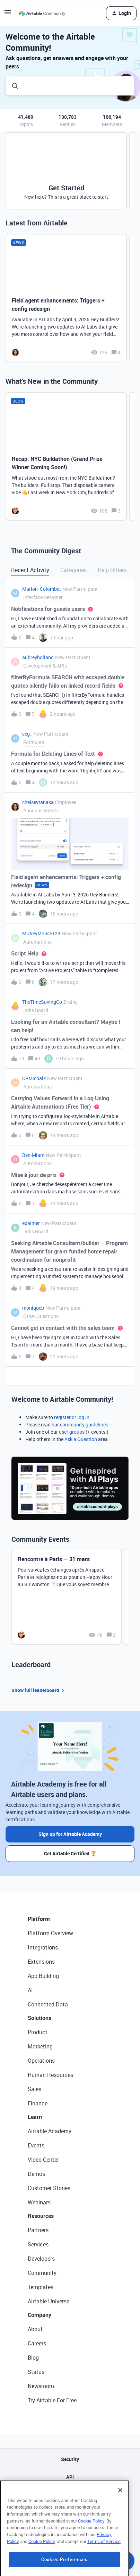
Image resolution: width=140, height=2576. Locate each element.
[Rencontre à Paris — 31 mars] (66, 1597)
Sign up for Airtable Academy (70, 1834)
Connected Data (48, 2004)
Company (39, 2315)
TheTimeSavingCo (42, 1002)
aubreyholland (38, 657)
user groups (72, 1431)
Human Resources (50, 2075)
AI (30, 1990)
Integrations (43, 1947)
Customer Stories (49, 2188)
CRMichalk (34, 1078)
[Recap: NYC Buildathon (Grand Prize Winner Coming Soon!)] (66, 456)
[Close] (120, 2525)
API (70, 2477)
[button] (7, 14)
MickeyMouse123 (41, 933)
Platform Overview (50, 1933)
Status (36, 2372)
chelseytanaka (38, 802)
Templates (40, 2287)
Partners (38, 2230)
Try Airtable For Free (52, 2400)
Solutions (39, 2018)
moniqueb (33, 1307)
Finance (37, 2103)
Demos (36, 2174)
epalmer (31, 1223)
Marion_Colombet (41, 589)
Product (37, 2032)
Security (70, 2459)
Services (38, 2244)
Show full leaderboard (38, 1690)
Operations (41, 2060)
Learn (35, 2117)
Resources (41, 2216)
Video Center (43, 2159)
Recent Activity (30, 570)
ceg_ (27, 733)
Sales (34, 2089)
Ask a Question (80, 1439)
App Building (43, 1976)
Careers (37, 2343)
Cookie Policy (91, 2555)
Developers (41, 2258)
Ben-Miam (33, 1155)
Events (36, 2145)
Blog (33, 2357)
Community (42, 2273)
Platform (39, 1919)
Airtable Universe (48, 2301)
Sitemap (70, 2494)
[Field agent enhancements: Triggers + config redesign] (66, 298)
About (35, 2329)
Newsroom (41, 2386)
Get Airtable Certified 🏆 (70, 1853)
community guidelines (84, 1424)
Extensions (41, 1961)
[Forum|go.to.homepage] (42, 13)
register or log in (71, 1417)
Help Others (112, 570)
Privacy (70, 2512)
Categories (73, 570)
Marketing (40, 2046)
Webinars (39, 2202)
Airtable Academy (49, 2131)
